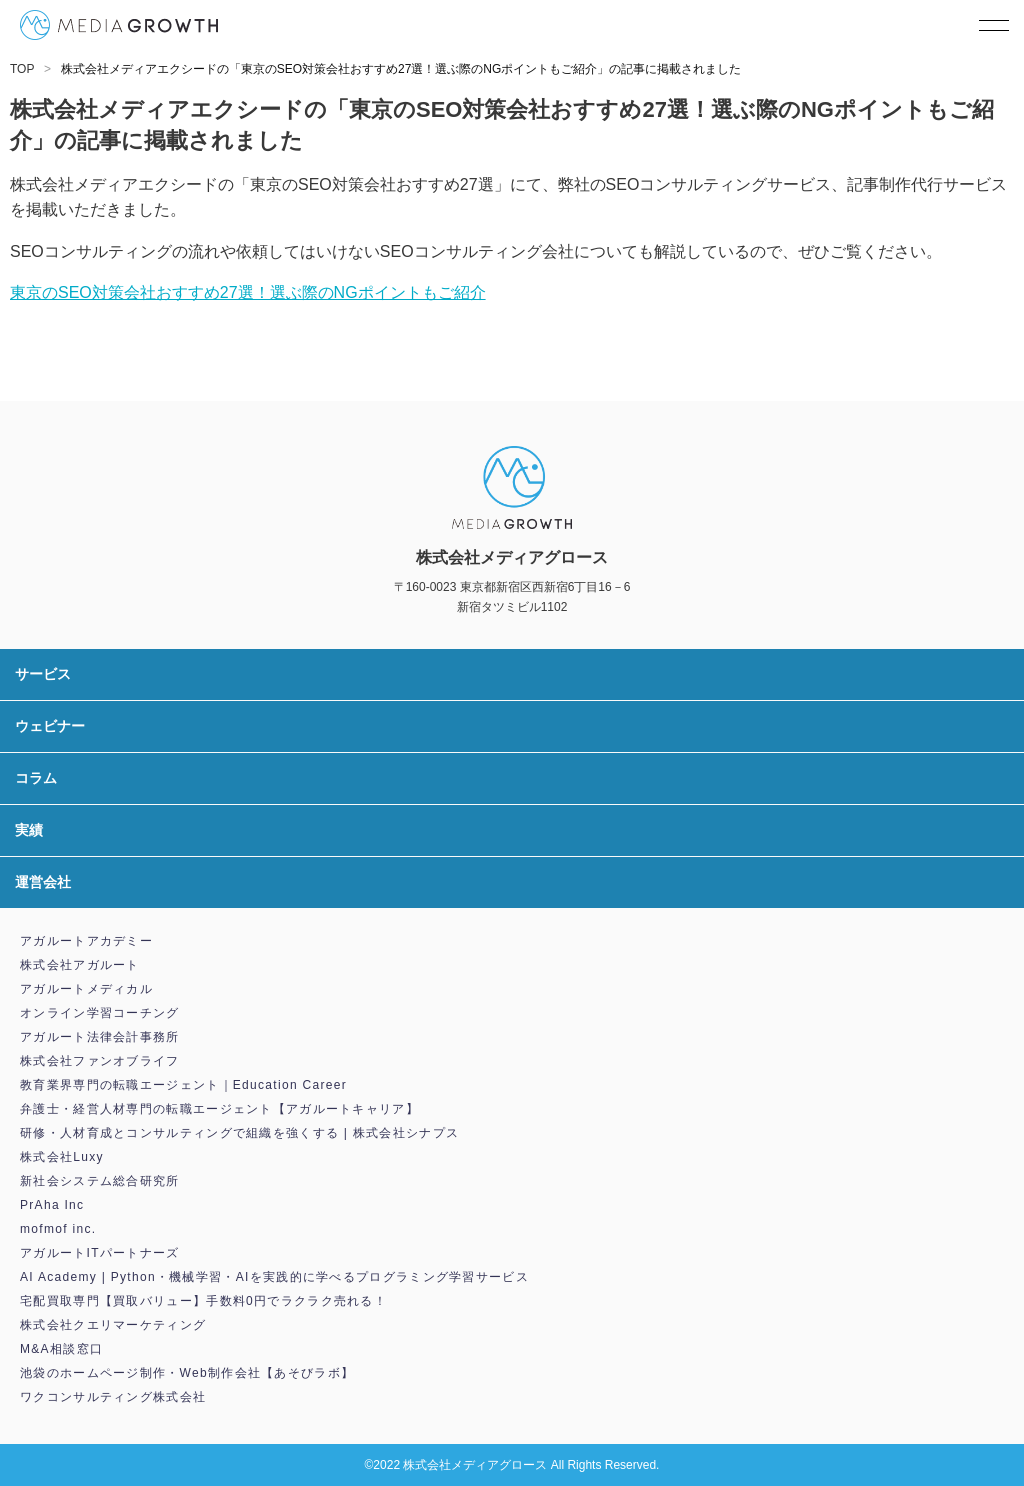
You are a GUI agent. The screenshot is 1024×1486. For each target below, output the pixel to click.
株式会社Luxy (62, 1157)
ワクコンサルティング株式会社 (113, 1397)
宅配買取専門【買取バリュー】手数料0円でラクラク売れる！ (203, 1301)
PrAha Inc (52, 1205)
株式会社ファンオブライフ (100, 1061)
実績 (29, 830)
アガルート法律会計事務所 (100, 1037)
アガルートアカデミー (86, 941)
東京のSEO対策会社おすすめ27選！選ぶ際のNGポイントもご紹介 (248, 292)
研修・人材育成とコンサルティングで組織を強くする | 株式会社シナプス (239, 1133)
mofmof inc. (58, 1229)
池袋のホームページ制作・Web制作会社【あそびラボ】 (187, 1373)
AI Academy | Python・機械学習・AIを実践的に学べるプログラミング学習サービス (274, 1277)
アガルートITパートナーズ (100, 1253)
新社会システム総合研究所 (100, 1181)
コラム (36, 778)
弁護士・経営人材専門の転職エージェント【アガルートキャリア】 (219, 1109)
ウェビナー (50, 726)
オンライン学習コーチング (100, 1013)
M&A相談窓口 (61, 1349)
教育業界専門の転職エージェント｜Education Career (183, 1085)
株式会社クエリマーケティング (113, 1325)
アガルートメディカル (86, 989)
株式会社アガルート (80, 965)
